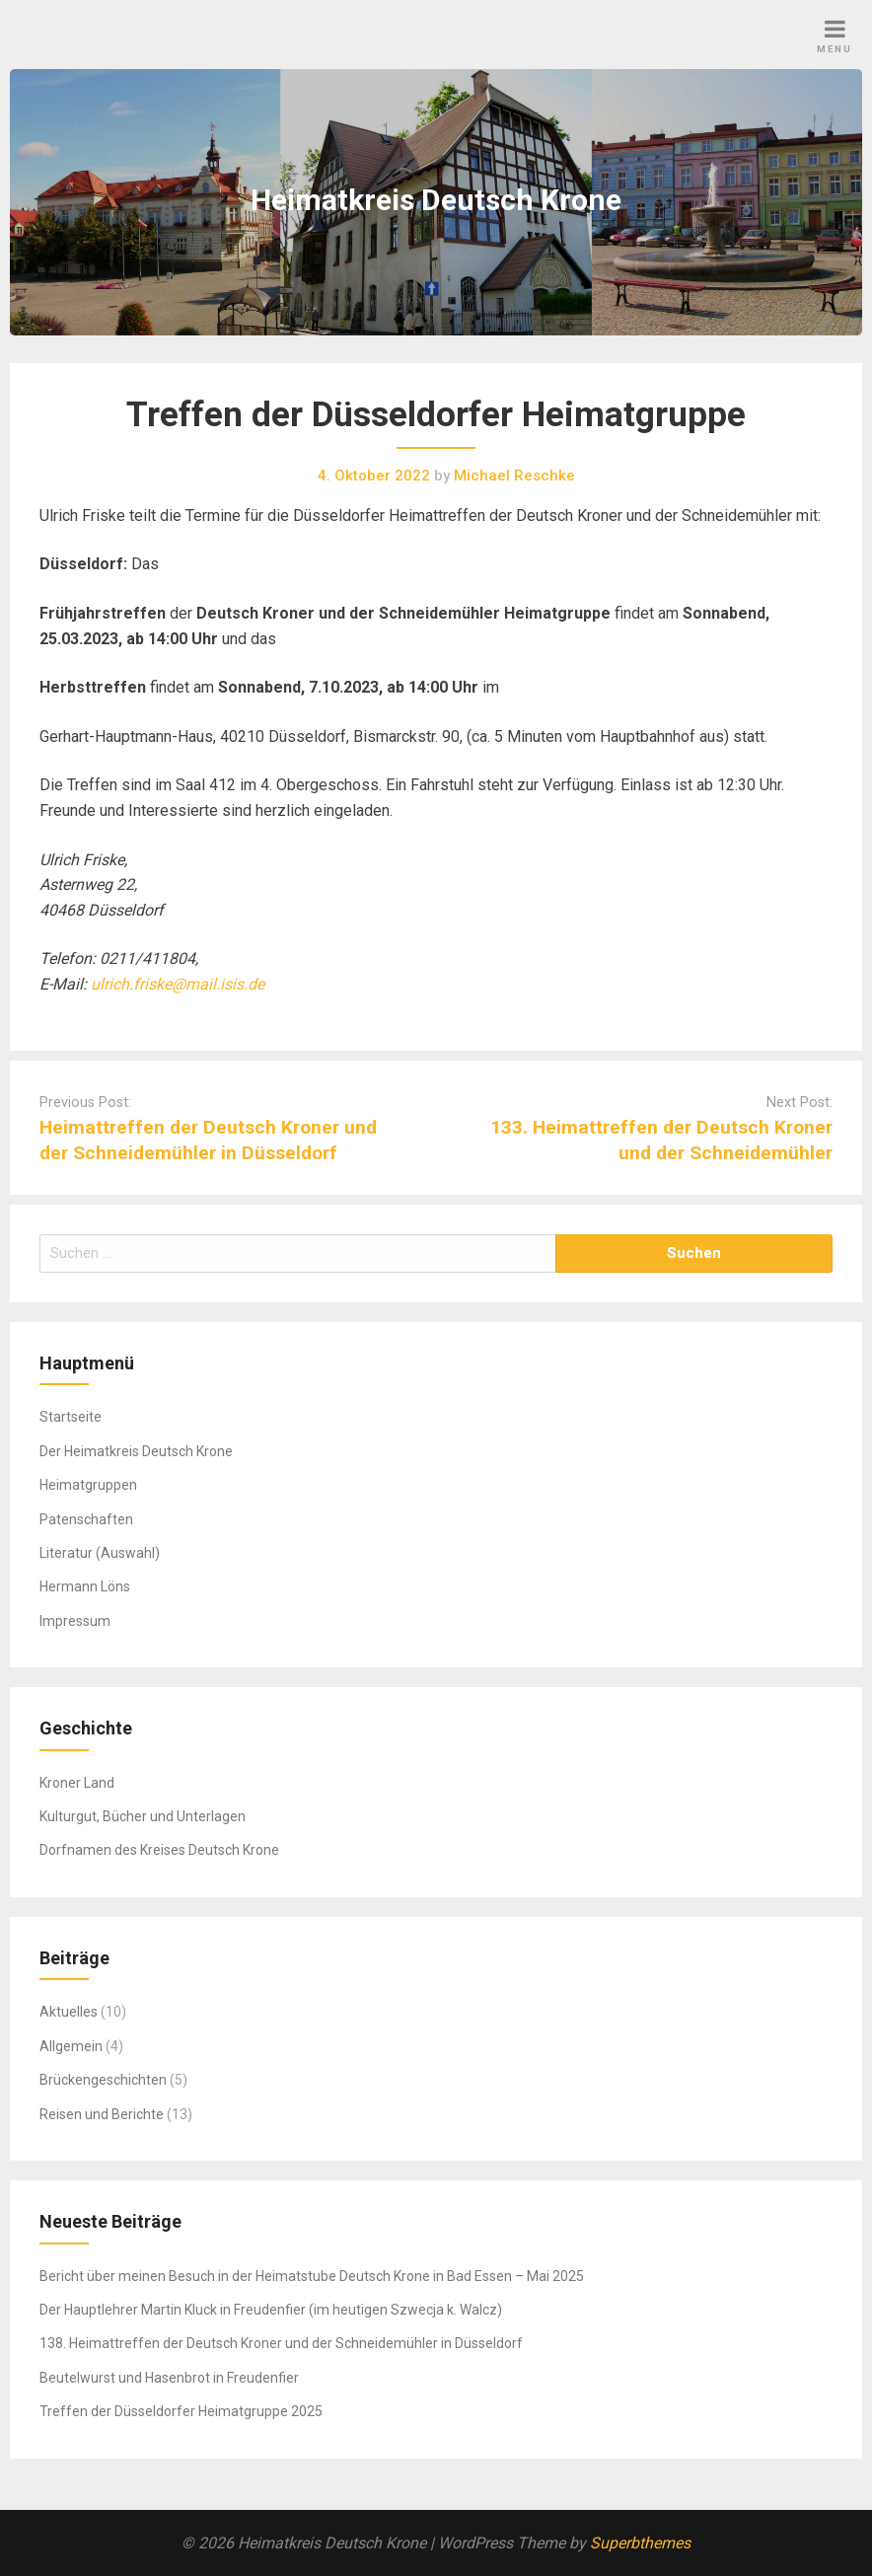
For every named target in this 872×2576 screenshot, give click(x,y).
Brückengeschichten (103, 2080)
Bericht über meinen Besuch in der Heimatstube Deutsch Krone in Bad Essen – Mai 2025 (311, 2276)
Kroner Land (76, 1783)
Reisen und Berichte (101, 2114)
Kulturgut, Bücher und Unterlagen (142, 1816)
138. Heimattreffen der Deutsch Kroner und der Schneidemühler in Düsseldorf (281, 2343)
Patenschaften (86, 1519)
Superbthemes (640, 2543)
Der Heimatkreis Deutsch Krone (136, 1451)
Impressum (74, 1621)
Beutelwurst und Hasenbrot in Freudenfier (169, 2378)
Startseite (70, 1417)
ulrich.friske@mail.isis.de (177, 984)
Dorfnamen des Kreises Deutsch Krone (159, 1850)
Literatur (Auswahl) (99, 1553)
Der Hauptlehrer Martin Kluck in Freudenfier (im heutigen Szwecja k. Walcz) (270, 2310)
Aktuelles (68, 2012)
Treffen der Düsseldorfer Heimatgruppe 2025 (181, 2411)
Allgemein (71, 2046)
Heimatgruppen (88, 1485)
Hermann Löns (84, 1586)
